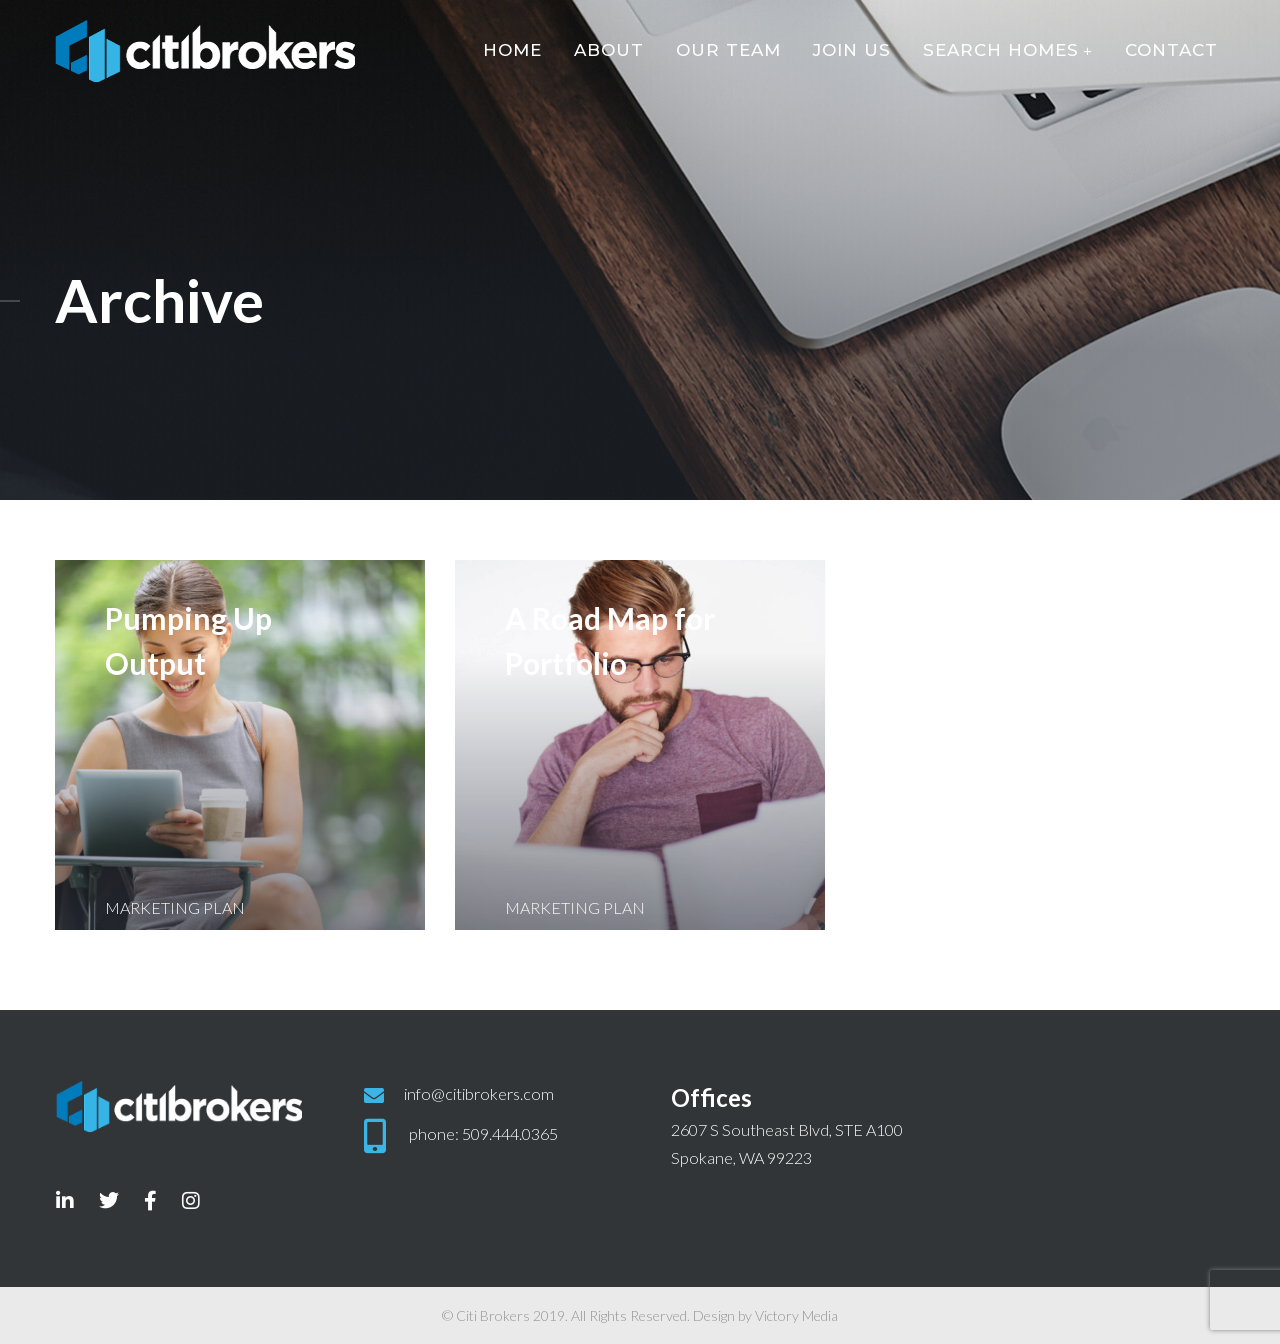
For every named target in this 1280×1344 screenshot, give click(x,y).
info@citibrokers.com (479, 1093)
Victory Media (796, 1315)
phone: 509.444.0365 (483, 1133)
